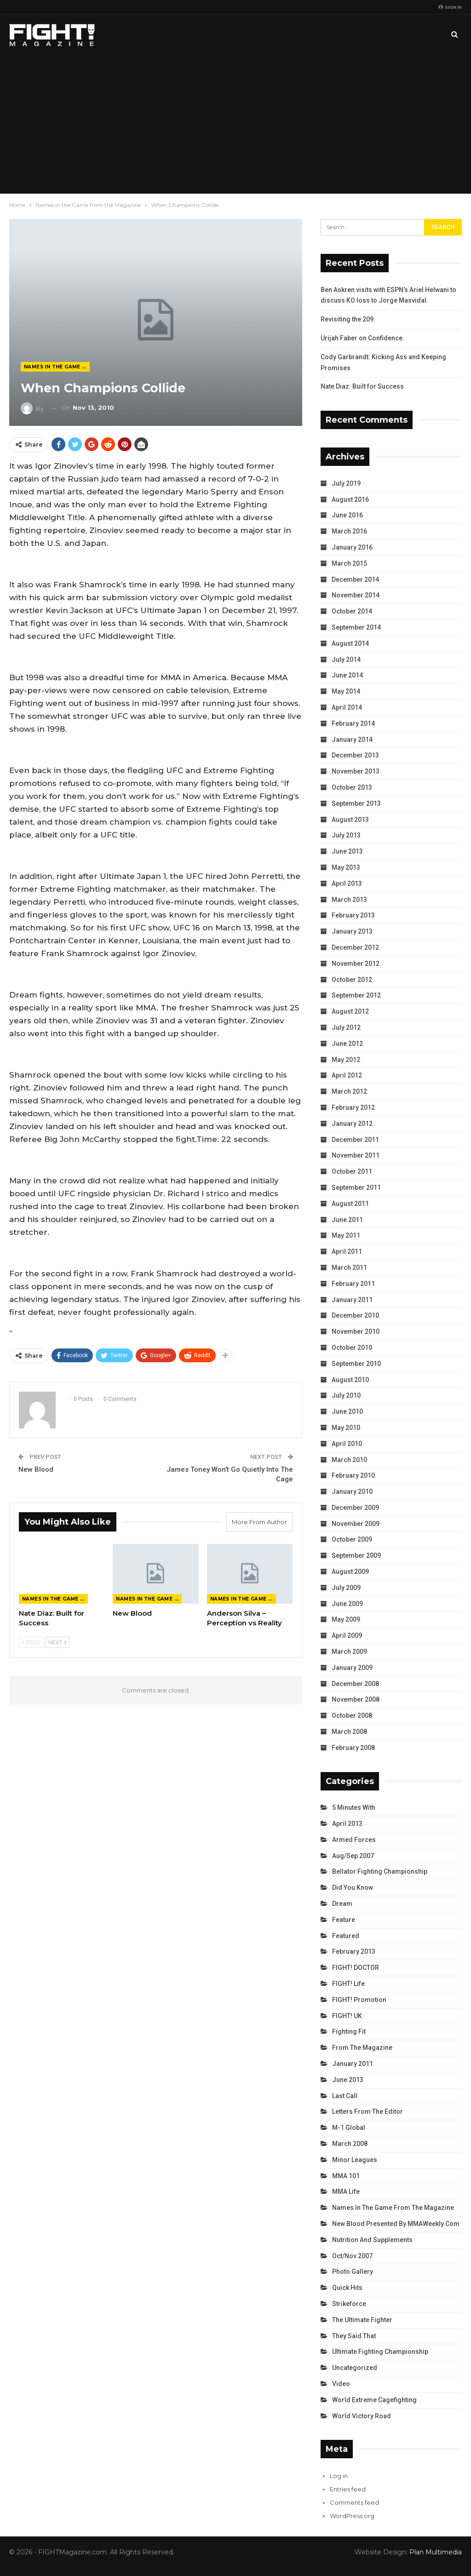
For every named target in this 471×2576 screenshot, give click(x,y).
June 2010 (347, 1411)
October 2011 (352, 1171)
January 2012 (352, 1123)
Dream (342, 1903)
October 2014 (352, 611)
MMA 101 (346, 2176)
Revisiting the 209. (348, 319)
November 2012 (355, 963)
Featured (345, 1935)
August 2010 (350, 1379)
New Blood (35, 1469)
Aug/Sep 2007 (353, 1855)
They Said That (354, 2336)
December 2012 (355, 947)
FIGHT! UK (347, 2015)
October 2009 (352, 1539)
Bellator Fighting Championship (379, 1871)
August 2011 (350, 1203)
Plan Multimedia (435, 2552)
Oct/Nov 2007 (352, 2256)
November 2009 (355, 1523)
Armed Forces (354, 1839)
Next (57, 1642)
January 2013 (352, 931)
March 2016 (349, 531)
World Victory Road (361, 2416)
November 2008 (355, 1699)
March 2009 (349, 1651)
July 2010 (346, 1395)
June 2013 (347, 851)
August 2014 (350, 643)
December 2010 (355, 1315)
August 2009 (350, 1571)
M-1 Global (348, 2127)
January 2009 (352, 1667)
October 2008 (352, 1715)
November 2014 (355, 595)
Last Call (344, 2096)
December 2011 (355, 1139)
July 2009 (346, 1587)
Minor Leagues (354, 2159)
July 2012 (346, 1027)
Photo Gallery (352, 2271)
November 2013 (355, 771)
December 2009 (355, 1507)
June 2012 (347, 1043)
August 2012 (350, 1011)
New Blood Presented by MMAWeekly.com (396, 2223)
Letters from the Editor (367, 2111)
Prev (31, 1642)
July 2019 (346, 483)
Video (341, 2383)
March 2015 (349, 563)
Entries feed (348, 2489)
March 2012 (349, 1091)
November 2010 (355, 1331)
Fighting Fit (349, 2031)
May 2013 (346, 867)
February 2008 (353, 1747)
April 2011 (347, 1251)
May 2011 (346, 1235)
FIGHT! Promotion (359, 1999)
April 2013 (347, 883)
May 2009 (346, 1619)
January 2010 (352, 1491)
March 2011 (349, 1267)
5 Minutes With (353, 1807)
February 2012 (353, 1107)
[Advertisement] (235, 124)
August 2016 (350, 499)
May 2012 (346, 1059)
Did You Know (352, 1887)
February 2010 (353, 1475)
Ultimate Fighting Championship (380, 2351)
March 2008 (349, 1731)
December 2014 (355, 579)
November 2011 (355, 1155)
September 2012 (356, 995)
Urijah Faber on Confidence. (362, 338)
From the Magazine (362, 2047)
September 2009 (356, 1555)
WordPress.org (352, 2515)
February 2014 (353, 723)
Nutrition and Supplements (372, 2239)
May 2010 (346, 1427)
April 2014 (347, 707)
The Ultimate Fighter (362, 2320)
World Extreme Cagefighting (374, 2400)
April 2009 (347, 1635)
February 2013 (353, 915)
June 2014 (347, 675)
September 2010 (356, 1363)
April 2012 (347, 1075)
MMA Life (346, 2191)
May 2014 (346, 691)
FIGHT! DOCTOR (355, 1967)
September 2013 (356, 803)
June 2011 (347, 1219)
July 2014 (346, 659)
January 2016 (352, 547)
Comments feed (354, 2502)
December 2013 (355, 755)
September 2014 (356, 627)
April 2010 (347, 1443)
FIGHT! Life (348, 1983)
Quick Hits (347, 2287)
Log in (339, 2475)
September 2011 (356, 1187)
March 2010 (349, 1459)
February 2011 (353, 1283)
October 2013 (352, 787)
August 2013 (350, 819)
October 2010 (352, 1347)
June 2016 (347, 515)
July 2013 (346, 835)
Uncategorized (354, 2367)
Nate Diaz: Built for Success (362, 386)
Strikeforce (349, 2303)
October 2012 (352, 979)
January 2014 (352, 739)
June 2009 (347, 1603)
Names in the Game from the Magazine (57, 367)
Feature (343, 1919)
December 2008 (355, 1683)
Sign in (450, 7)
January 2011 (352, 1299)
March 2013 (349, 899)
